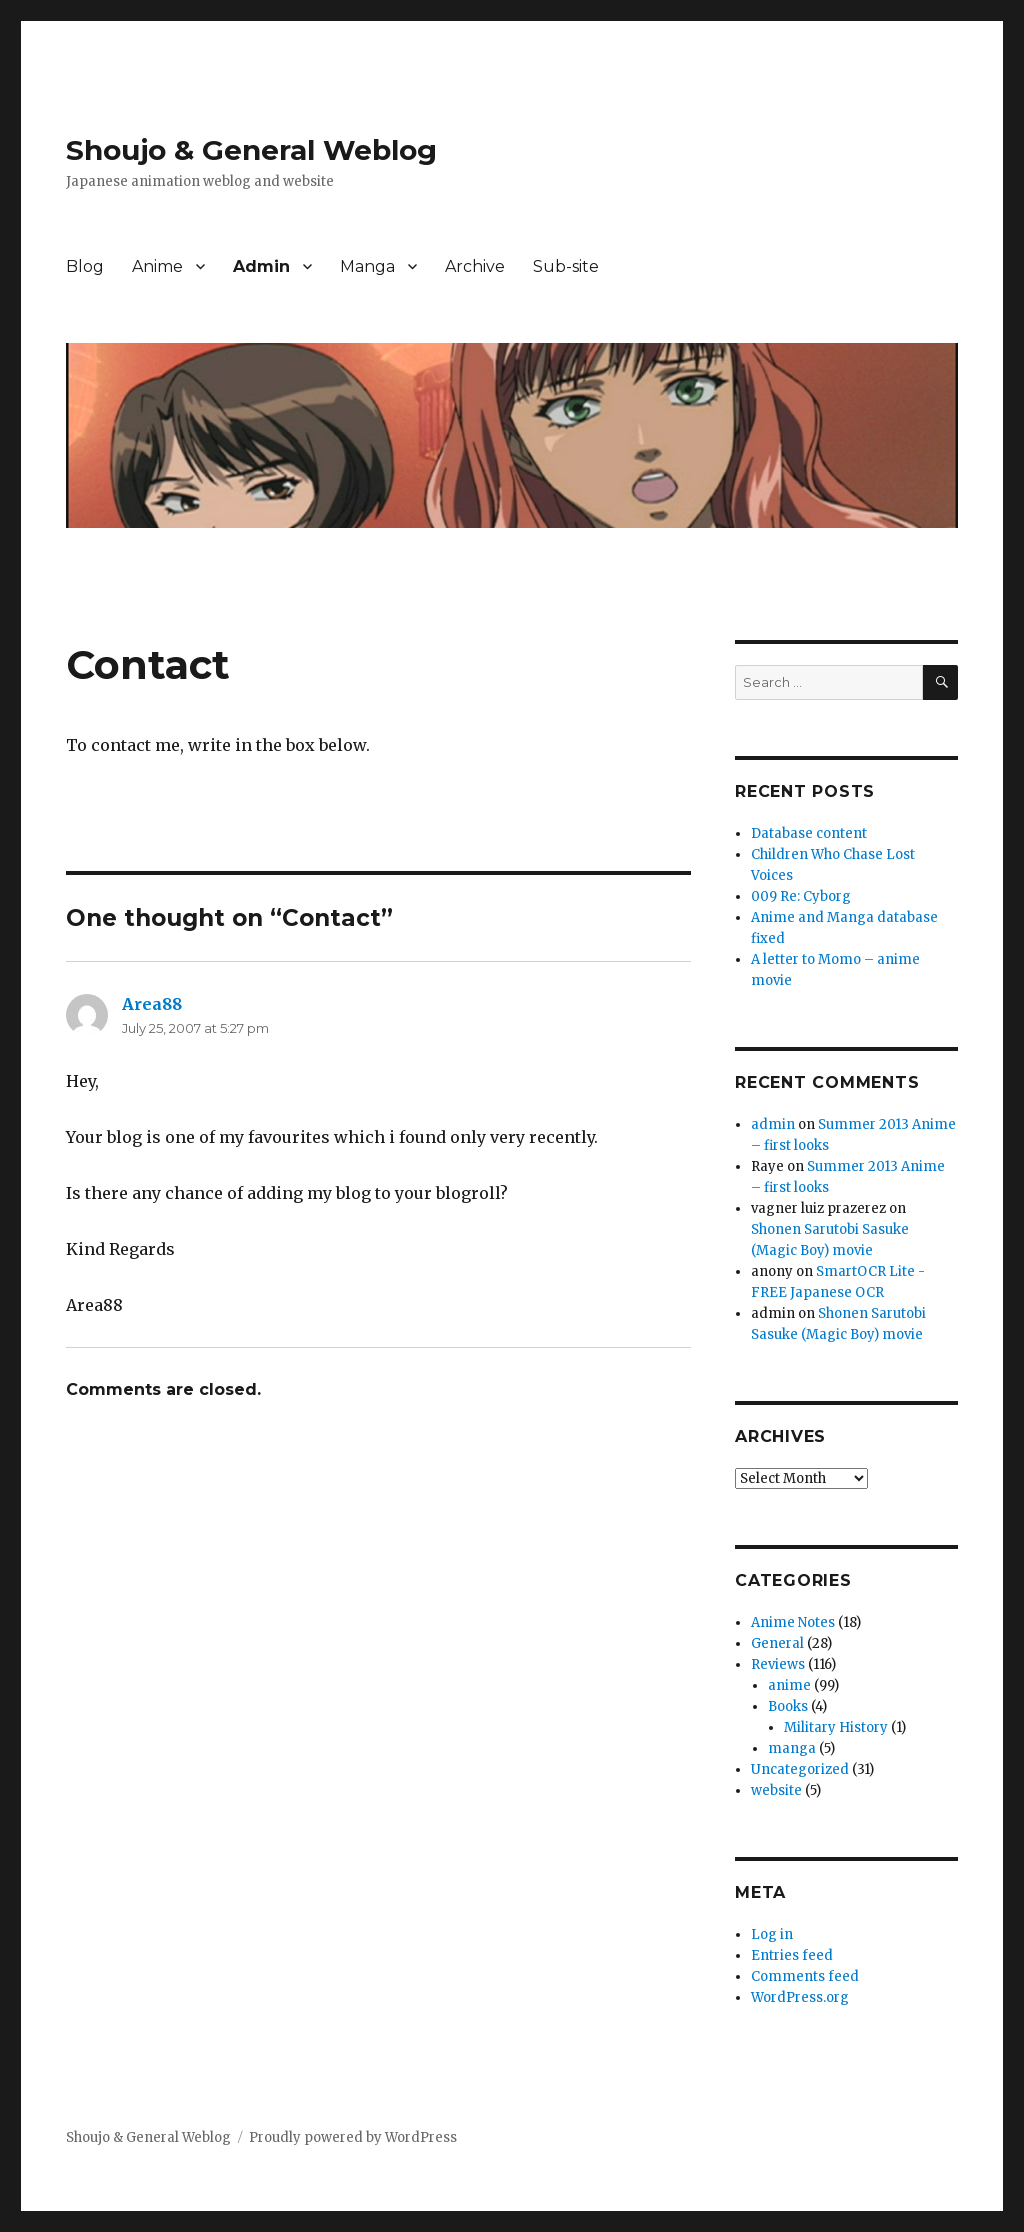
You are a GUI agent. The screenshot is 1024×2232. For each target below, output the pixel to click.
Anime (157, 266)
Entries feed (792, 1955)
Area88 (152, 1004)
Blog (85, 266)
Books (788, 1706)
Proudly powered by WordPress (353, 2137)
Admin (261, 266)
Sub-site (566, 266)
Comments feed (805, 1976)
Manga (367, 266)
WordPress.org (800, 1997)
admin (773, 1124)
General (777, 1643)
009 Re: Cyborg (801, 896)
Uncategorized (800, 1769)
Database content (809, 833)
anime (789, 1685)
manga (792, 1748)
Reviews (778, 1664)
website (776, 1790)
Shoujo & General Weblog (251, 150)
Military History (836, 1727)
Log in (772, 1934)
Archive (475, 266)
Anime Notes (793, 1622)
